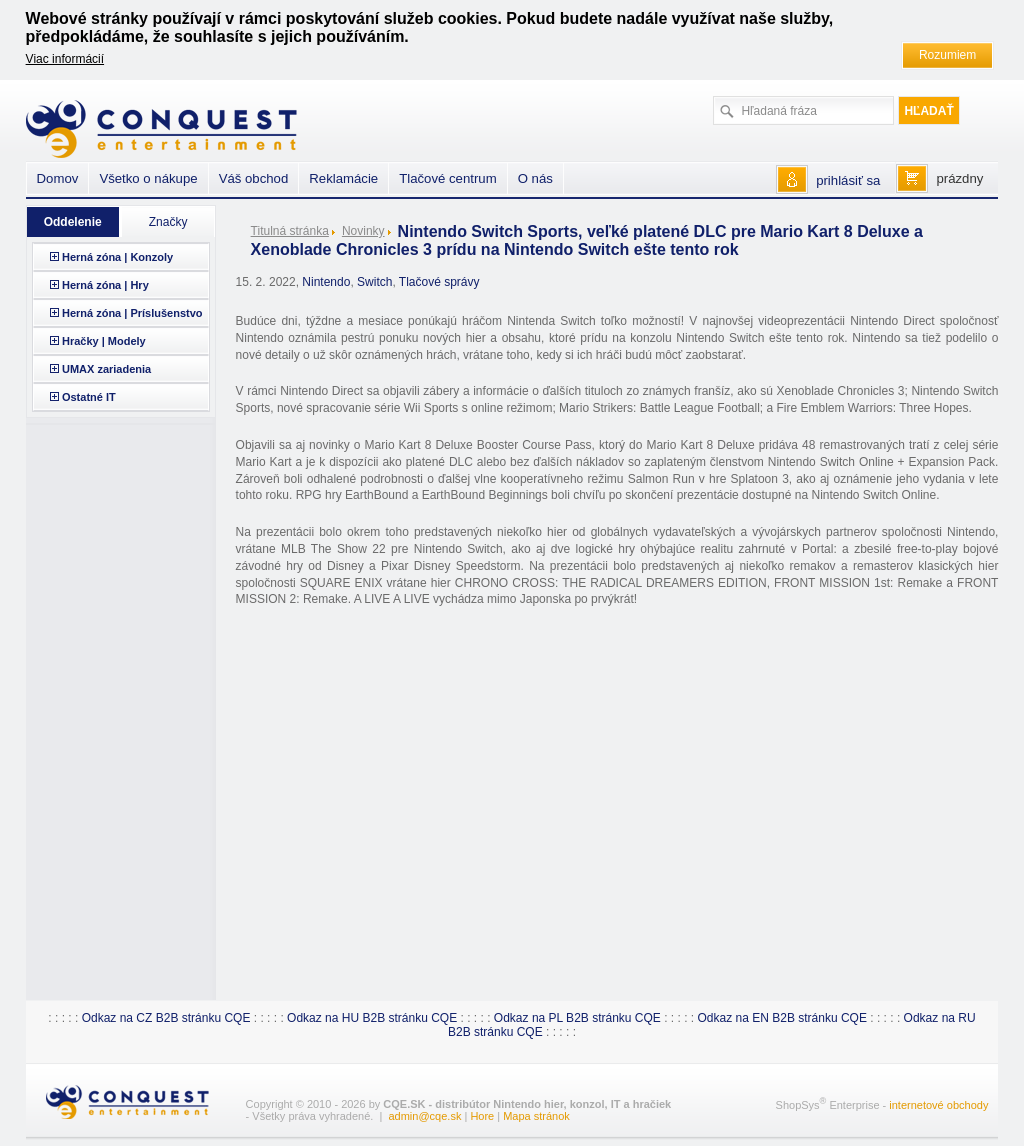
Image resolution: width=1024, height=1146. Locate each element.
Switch (374, 282)
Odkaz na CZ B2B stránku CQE (166, 1018)
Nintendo (326, 282)
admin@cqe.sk (424, 1116)
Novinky (363, 231)
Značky (168, 222)
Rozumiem (947, 55)
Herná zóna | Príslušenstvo (132, 313)
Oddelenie (73, 222)
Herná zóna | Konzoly (117, 257)
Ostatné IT (89, 397)
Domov (58, 178)
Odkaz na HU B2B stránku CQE (372, 1018)
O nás (535, 178)
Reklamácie (343, 178)
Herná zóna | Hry (105, 285)
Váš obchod (254, 178)
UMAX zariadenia (106, 369)
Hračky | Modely (104, 341)
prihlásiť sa (848, 180)
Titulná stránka (290, 231)
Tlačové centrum (447, 178)
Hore (482, 1116)
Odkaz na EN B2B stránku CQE (782, 1018)
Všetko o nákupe (148, 178)
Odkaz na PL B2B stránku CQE (577, 1018)
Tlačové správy (439, 282)
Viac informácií (65, 59)
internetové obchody (938, 1105)
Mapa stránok (536, 1116)
